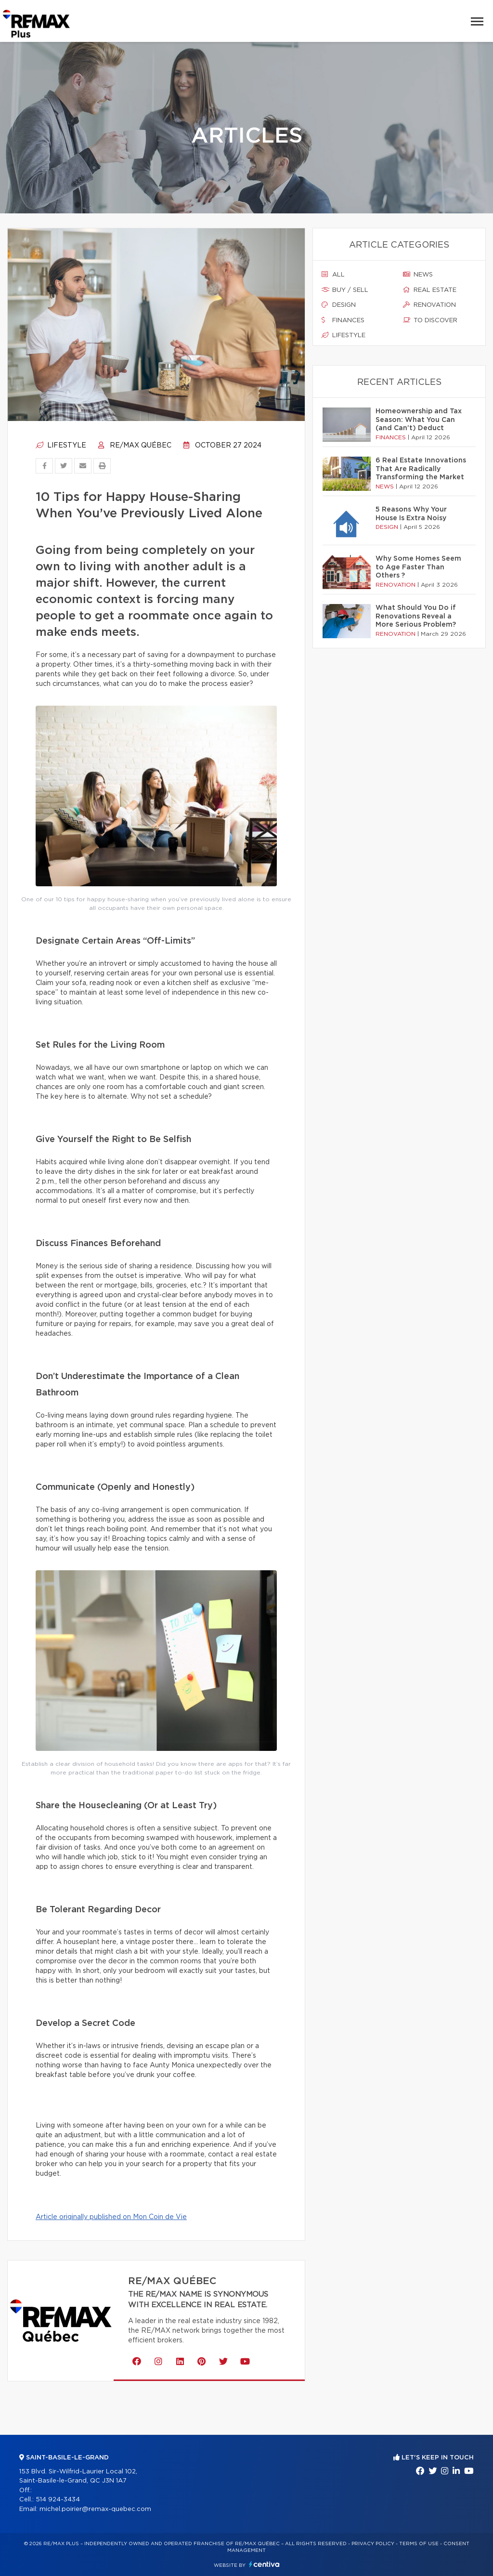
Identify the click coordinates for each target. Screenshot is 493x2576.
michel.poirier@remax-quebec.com (95, 2509)
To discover (430, 320)
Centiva (264, 2564)
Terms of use (419, 2543)
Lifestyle (61, 445)
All (333, 274)
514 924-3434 (58, 2500)
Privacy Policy (372, 2543)
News (418, 274)
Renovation (429, 305)
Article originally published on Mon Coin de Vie (111, 2217)
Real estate (429, 290)
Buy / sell (345, 290)
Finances (343, 320)
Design (339, 305)
